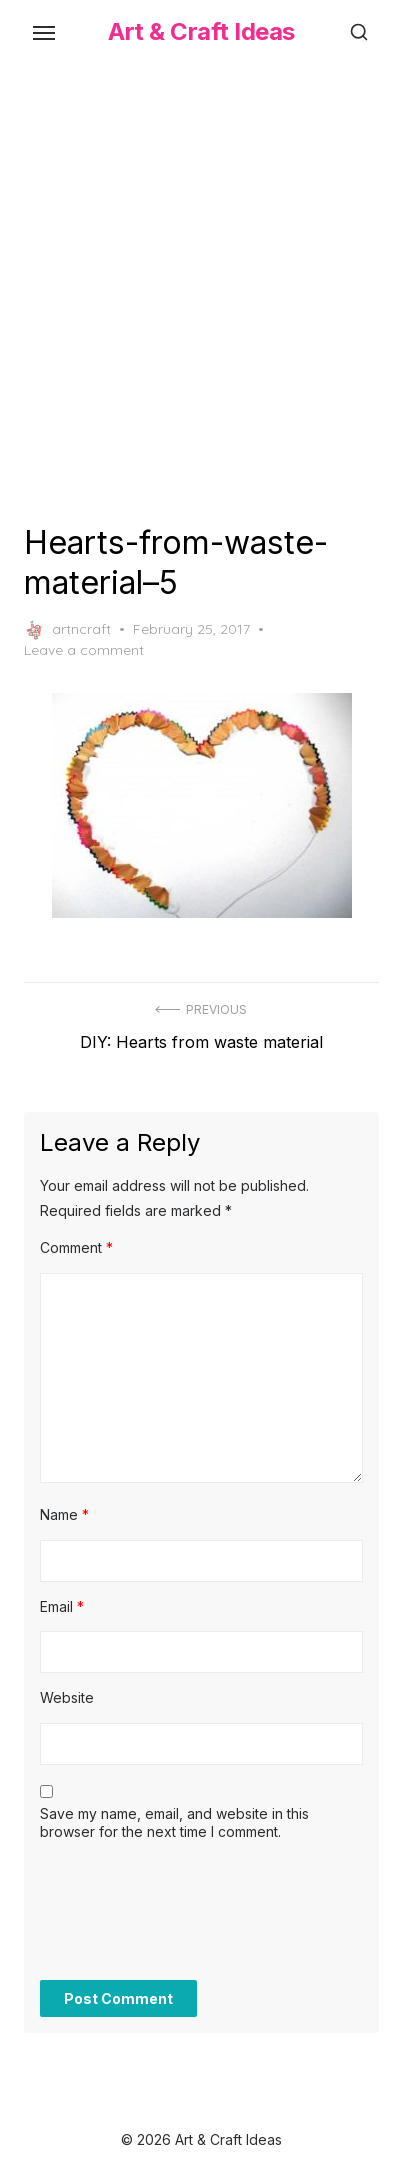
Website (67, 1697)
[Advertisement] (201, 289)
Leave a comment (84, 650)
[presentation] (192, 1921)
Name (64, 1514)
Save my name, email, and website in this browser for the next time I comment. (174, 1822)
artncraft (67, 630)
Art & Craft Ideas (201, 31)
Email (62, 1606)
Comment (76, 1247)
